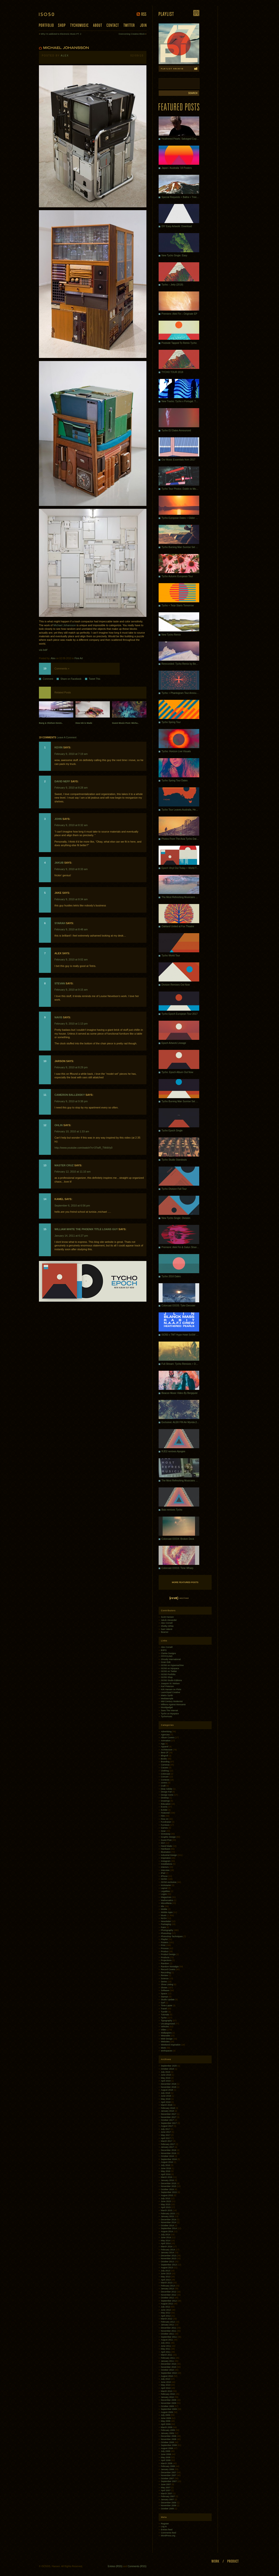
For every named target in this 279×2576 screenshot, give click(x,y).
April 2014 (166, 2243)
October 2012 (167, 2297)
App (163, 1744)
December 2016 (168, 2150)
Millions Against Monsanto (173, 1704)
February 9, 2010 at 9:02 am (71, 959)
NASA (164, 1918)
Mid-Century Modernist (172, 1701)
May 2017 (166, 2135)
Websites (165, 2041)
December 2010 (168, 2364)
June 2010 (166, 2382)
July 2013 (165, 2270)
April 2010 (166, 2388)
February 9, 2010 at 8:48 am (71, 929)
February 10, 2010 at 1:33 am (71, 1131)
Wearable (165, 2035)
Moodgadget (167, 1707)
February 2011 (168, 2358)
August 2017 (167, 2126)
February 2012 (168, 2322)
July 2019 (165, 2072)
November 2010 (168, 2367)
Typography (166, 2020)
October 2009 (167, 2406)
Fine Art (79, 658)
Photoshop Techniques (172, 1936)
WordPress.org (168, 2535)
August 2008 (167, 2448)
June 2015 (166, 2201)
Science (165, 1978)
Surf (163, 2002)
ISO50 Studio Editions (171, 1680)
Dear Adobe (166, 1789)
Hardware (165, 1849)
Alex (65, 55)
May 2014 (166, 2240)
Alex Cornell (167, 1623)
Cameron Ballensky (69, 1094)
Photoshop (166, 1933)
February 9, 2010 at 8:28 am (71, 787)
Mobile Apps (167, 1912)
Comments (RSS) (137, 2566)
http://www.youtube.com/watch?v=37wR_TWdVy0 (83, 1147)
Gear (163, 1831)
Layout (164, 1888)
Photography (167, 1930)
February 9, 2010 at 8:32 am (71, 825)
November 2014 (168, 2222)
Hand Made (166, 1846)
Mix (162, 1906)
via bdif (43, 649)
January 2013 (167, 2288)
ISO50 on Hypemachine (172, 1665)
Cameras (165, 1765)
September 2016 (169, 2159)
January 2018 (167, 2111)
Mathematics (167, 1900)
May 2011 (166, 2349)
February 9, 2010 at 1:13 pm (71, 1023)
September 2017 (169, 2123)
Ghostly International (171, 1659)
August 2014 (167, 2231)
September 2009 (169, 2409)
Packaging (166, 1924)
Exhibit (164, 1810)
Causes (164, 1767)
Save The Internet (169, 1710)
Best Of (164, 1752)
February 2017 (168, 2144)
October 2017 (167, 2120)
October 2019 (167, 2069)
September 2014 (169, 2228)
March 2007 (166, 2493)
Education (166, 1804)
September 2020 (169, 2066)
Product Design (168, 1954)
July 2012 (165, 2307)
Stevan (59, 983)
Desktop (165, 1798)
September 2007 (169, 2481)
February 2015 (168, 2213)
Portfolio (46, 25)
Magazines (166, 1897)
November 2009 (168, 2403)
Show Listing (167, 1984)
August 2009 (167, 2412)
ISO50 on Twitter (169, 1671)
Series (164, 1981)
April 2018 (166, 2102)
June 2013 (166, 2273)
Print (163, 1945)
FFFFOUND (167, 1656)
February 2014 (168, 2249)
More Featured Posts (185, 1582)
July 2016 (165, 2165)
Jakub (59, 862)
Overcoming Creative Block (131, 34)
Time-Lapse (166, 2005)
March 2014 (166, 2246)
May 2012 (166, 2313)
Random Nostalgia (170, 1966)
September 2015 (169, 2192)
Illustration (166, 1852)
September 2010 (169, 2373)
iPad (163, 1873)
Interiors (165, 1867)
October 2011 (167, 2334)
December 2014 (168, 2219)
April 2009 (166, 2424)
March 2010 (166, 2391)
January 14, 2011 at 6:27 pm (71, 1235)
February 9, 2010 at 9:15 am (71, 989)
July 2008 (165, 2451)
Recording (166, 1972)
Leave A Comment (66, 737)
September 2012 (169, 2301)
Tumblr (164, 2012)
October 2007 (167, 2478)
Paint (163, 1927)
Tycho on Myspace (170, 1713)
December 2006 (168, 2502)
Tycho (164, 2018)
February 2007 (168, 2496)
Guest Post (166, 1840)
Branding (165, 1761)
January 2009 (167, 2433)
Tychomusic (166, 1716)
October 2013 (167, 2261)
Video (163, 2029)
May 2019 (166, 2078)
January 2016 (167, 2180)
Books (164, 1759)
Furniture (165, 1825)
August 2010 (167, 2376)
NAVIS (58, 1017)
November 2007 (168, 2475)
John (58, 818)
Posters (164, 1942)
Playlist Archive (179, 69)
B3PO (164, 1650)
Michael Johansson (65, 625)
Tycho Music (79, 25)
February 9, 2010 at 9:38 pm (71, 1101)
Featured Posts (179, 106)
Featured (165, 1813)
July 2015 (165, 2198)
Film (163, 1816)
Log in (164, 2526)
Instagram (166, 1861)
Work (163, 2048)
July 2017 (165, 2129)
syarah (59, 923)
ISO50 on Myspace (170, 1668)
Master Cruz (64, 1165)
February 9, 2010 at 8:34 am (71, 899)
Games (164, 1828)
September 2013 (169, 2265)
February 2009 (168, 2430)
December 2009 (168, 2400)
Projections (166, 1960)
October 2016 (167, 2156)
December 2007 (168, 2472)
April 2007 (166, 2490)
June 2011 (166, 2346)
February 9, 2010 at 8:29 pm (71, 1067)
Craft (163, 1786)
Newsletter (166, 1921)
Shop (61, 25)
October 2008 (167, 2442)
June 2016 (166, 2168)
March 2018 (166, 2105)
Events (164, 1807)
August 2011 (167, 2340)
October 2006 (167, 2508)
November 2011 (168, 2331)
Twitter (128, 25)
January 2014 (167, 2252)
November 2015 (168, 2186)
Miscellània (166, 1903)
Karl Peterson (167, 1686)
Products (165, 1957)
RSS (141, 14)
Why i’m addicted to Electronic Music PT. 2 (61, 34)
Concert (165, 1777)
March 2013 (166, 2282)
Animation (166, 1740)
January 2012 (167, 2325)
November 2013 (168, 2258)
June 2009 (166, 2418)
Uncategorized (168, 2023)
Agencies (165, 1734)
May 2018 (166, 2099)
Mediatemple (167, 1698)
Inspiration (166, 1858)
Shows (164, 1987)
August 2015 (167, 2195)
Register (165, 2523)
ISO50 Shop (167, 1677)
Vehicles (165, 2026)
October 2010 (167, 2370)
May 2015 (166, 2204)
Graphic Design (168, 1837)
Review (164, 1975)
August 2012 (167, 2303)
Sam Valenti (166, 1629)
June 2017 (166, 2132)
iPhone (164, 1876)
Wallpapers (166, 2033)
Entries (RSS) (115, 2566)
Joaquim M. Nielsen (170, 1683)
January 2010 (167, 2397)
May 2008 (166, 2457)
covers (164, 1782)
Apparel (164, 1746)
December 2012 (168, 2292)
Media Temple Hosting (179, 1598)
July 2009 (165, 2415)
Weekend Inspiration (171, 2045)
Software (165, 1990)
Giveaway (166, 1834)
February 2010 (168, 2394)
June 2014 (166, 2237)
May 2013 (166, 2276)
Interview (165, 1870)
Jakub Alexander (169, 1620)
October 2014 (167, 2225)
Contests (165, 1780)
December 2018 (168, 2084)
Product (164, 1951)
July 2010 (165, 2379)
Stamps (164, 1996)
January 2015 (167, 2216)
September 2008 (169, 2445)
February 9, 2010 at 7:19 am (71, 753)
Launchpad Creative (170, 1692)
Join (143, 25)
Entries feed (166, 2529)
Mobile (164, 1909)
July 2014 (165, 2234)
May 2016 (166, 2171)
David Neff (62, 781)
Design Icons (167, 1795)
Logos (164, 1894)
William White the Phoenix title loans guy (86, 1229)
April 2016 (166, 2174)
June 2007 (166, 2484)
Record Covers (168, 1969)
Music (164, 1915)
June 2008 (166, 2454)
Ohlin (58, 1125)
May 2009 (166, 2421)
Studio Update (168, 1999)
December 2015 (168, 2183)
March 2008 (166, 2463)
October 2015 (167, 2189)
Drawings (165, 1801)
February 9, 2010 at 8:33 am (71, 869)
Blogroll (164, 1755)
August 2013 (167, 2267)
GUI (163, 1843)
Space (164, 1993)
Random (165, 1963)
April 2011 (166, 2352)
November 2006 (168, 2505)
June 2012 (166, 2310)
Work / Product (225, 2561)
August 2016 (167, 2162)
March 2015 (166, 2210)
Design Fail (166, 1792)
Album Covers (168, 1737)
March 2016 (166, 2177)
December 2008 (168, 2436)
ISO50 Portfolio (168, 1674)
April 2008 (166, 2460)
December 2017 (168, 2114)
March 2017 (166, 2141)
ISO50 (164, 1879)
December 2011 (168, 2328)
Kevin (58, 747)
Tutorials (165, 2014)
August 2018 (167, 2090)
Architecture (166, 1749)
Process (165, 1948)
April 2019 (166, 2081)
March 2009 (166, 2427)
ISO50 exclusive (169, 1882)
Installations (166, 1864)
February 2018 (168, 2108)
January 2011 (167, 2361)
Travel (164, 2008)
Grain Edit (166, 1662)
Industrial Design (169, 1855)
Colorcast (165, 1774)
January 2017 (167, 2147)
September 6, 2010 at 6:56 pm (72, 1205)
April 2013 (166, 2280)
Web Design (167, 2039)
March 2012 (166, 2319)
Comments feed (168, 2533)
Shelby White (167, 1626)
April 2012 (166, 2316)
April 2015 (166, 2207)
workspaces (166, 2051)
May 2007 (166, 2487)
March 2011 (166, 2355)
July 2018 (165, 2093)
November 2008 (168, 2439)
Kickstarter (166, 1885)
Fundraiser (166, 1822)
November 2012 (168, 2295)
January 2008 (167, 2469)
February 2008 (168, 2466)
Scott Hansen (167, 1617)
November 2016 (168, 2153)
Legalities (165, 1891)
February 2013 (168, 2286)
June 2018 (166, 2096)
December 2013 (168, 2255)
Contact (113, 25)
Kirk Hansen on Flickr (171, 1689)
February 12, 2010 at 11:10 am (72, 1171)
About (97, 25)
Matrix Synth (167, 1695)
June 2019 (166, 2075)
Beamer (165, 1632)
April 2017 (166, 2138)
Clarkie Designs (168, 1653)
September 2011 (169, 2337)
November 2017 (168, 2117)
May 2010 (166, 2385)
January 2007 (167, 2499)
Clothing (165, 1771)
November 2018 (168, 2087)
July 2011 (165, 2343)
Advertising (166, 1731)
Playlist (179, 13)
